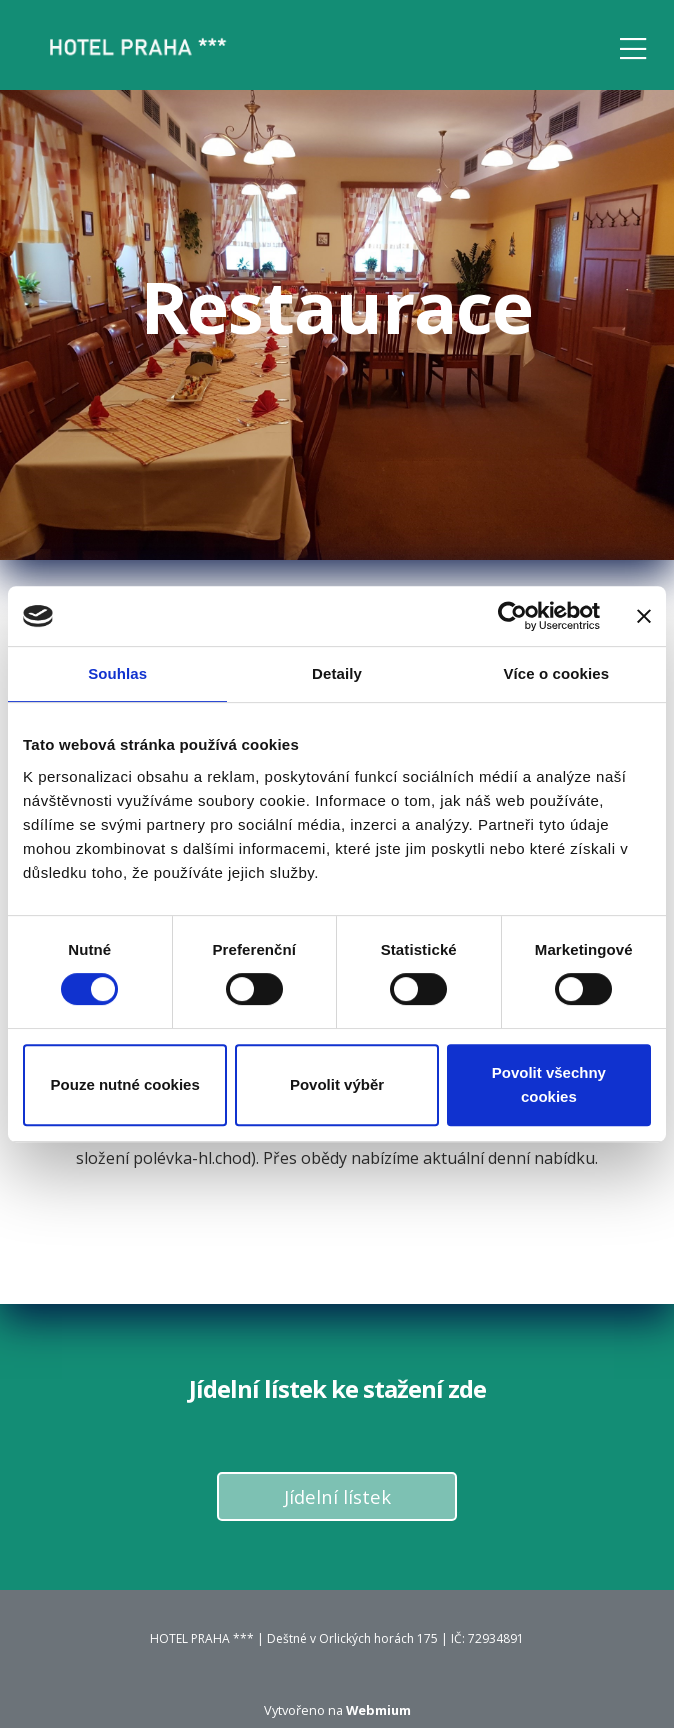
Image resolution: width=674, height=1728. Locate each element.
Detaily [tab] (337, 673)
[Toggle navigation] (633, 45)
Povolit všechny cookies (549, 1084)
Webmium (378, 1710)
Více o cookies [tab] (557, 673)
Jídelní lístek (337, 1496)
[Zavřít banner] (644, 616)
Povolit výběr (337, 1084)
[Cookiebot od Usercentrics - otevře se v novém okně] (512, 616)
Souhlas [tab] (117, 673)
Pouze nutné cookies (125, 1084)
